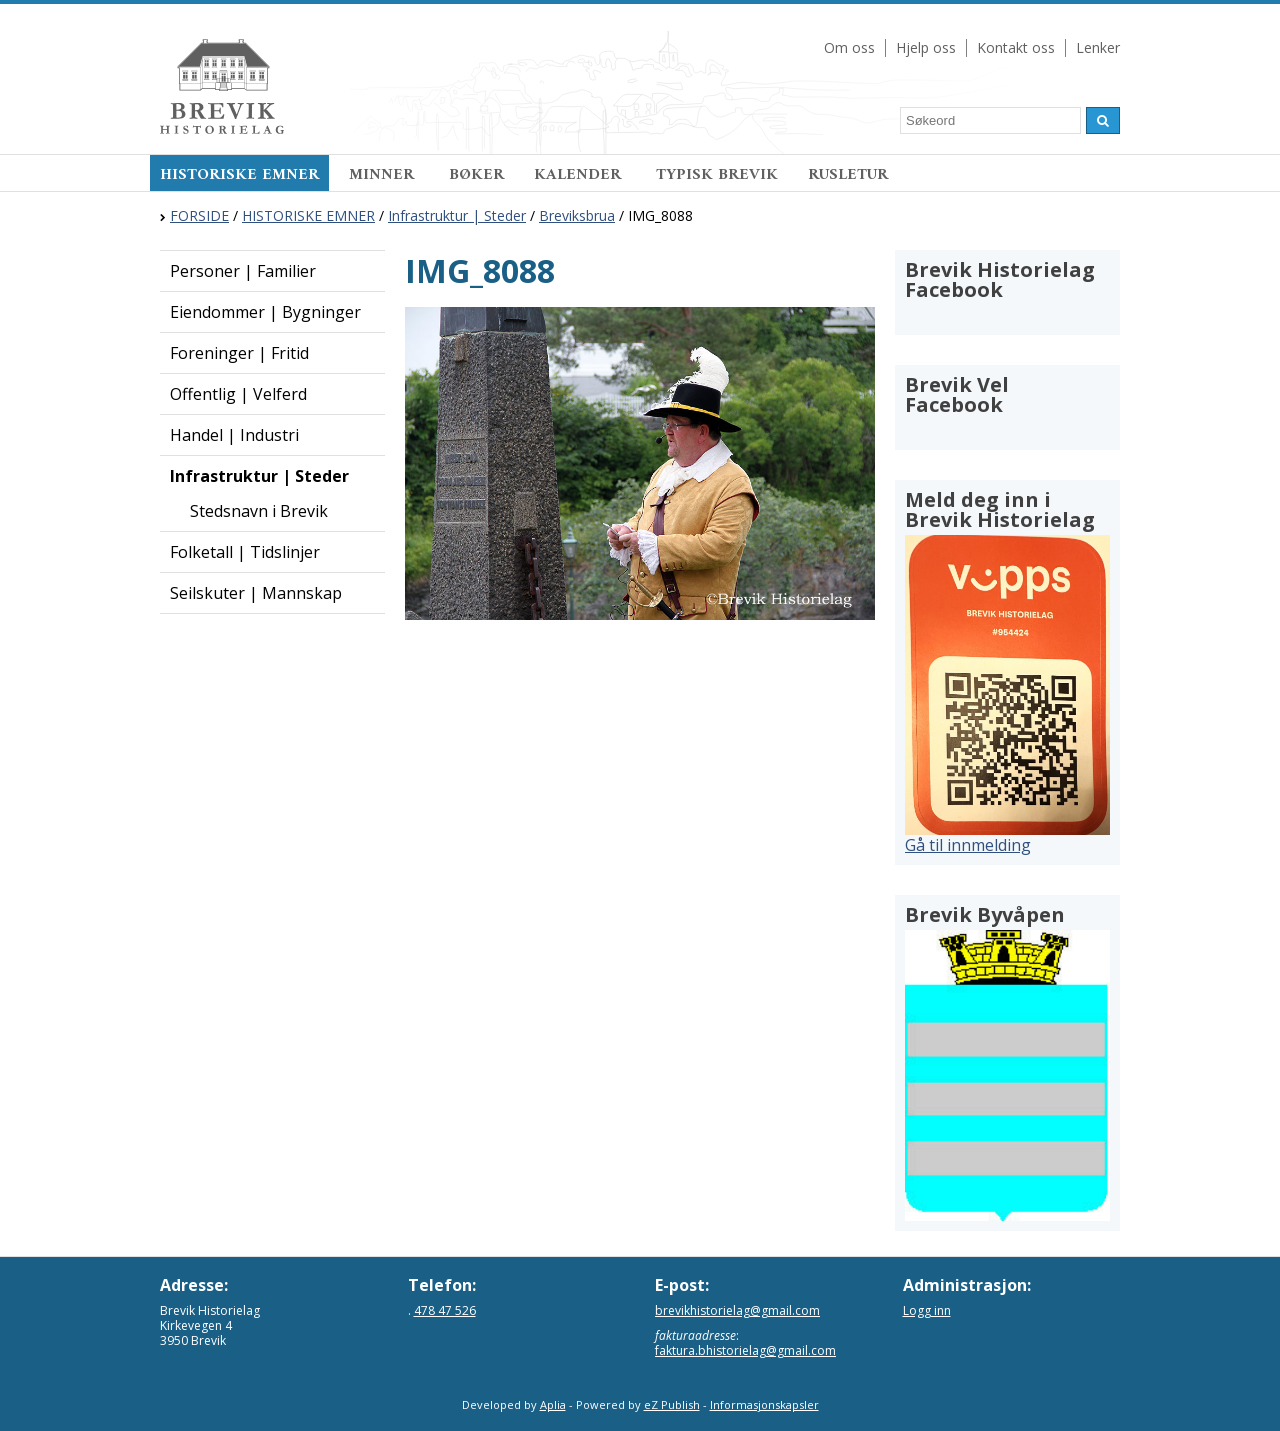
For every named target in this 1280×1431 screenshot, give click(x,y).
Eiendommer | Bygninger (265, 312)
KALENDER (580, 175)
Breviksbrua (577, 215)
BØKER (476, 175)
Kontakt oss (1016, 47)
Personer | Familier (243, 271)
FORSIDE (199, 215)
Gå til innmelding (968, 845)
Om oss (849, 47)
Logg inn (927, 1310)
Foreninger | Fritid (239, 353)
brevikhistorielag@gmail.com (737, 1310)
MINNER (384, 175)
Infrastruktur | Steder (457, 215)
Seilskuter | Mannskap (256, 593)
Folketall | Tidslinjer (245, 552)
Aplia (553, 1404)
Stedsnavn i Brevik (259, 511)
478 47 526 (445, 1310)
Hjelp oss (926, 47)
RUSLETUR (848, 175)
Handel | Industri (234, 435)
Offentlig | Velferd (238, 394)
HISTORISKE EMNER (239, 175)
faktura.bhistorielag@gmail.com (745, 1350)
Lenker (1098, 47)
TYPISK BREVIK (717, 175)
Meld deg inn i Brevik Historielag (1000, 509)
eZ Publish (672, 1404)
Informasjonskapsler (764, 1404)
